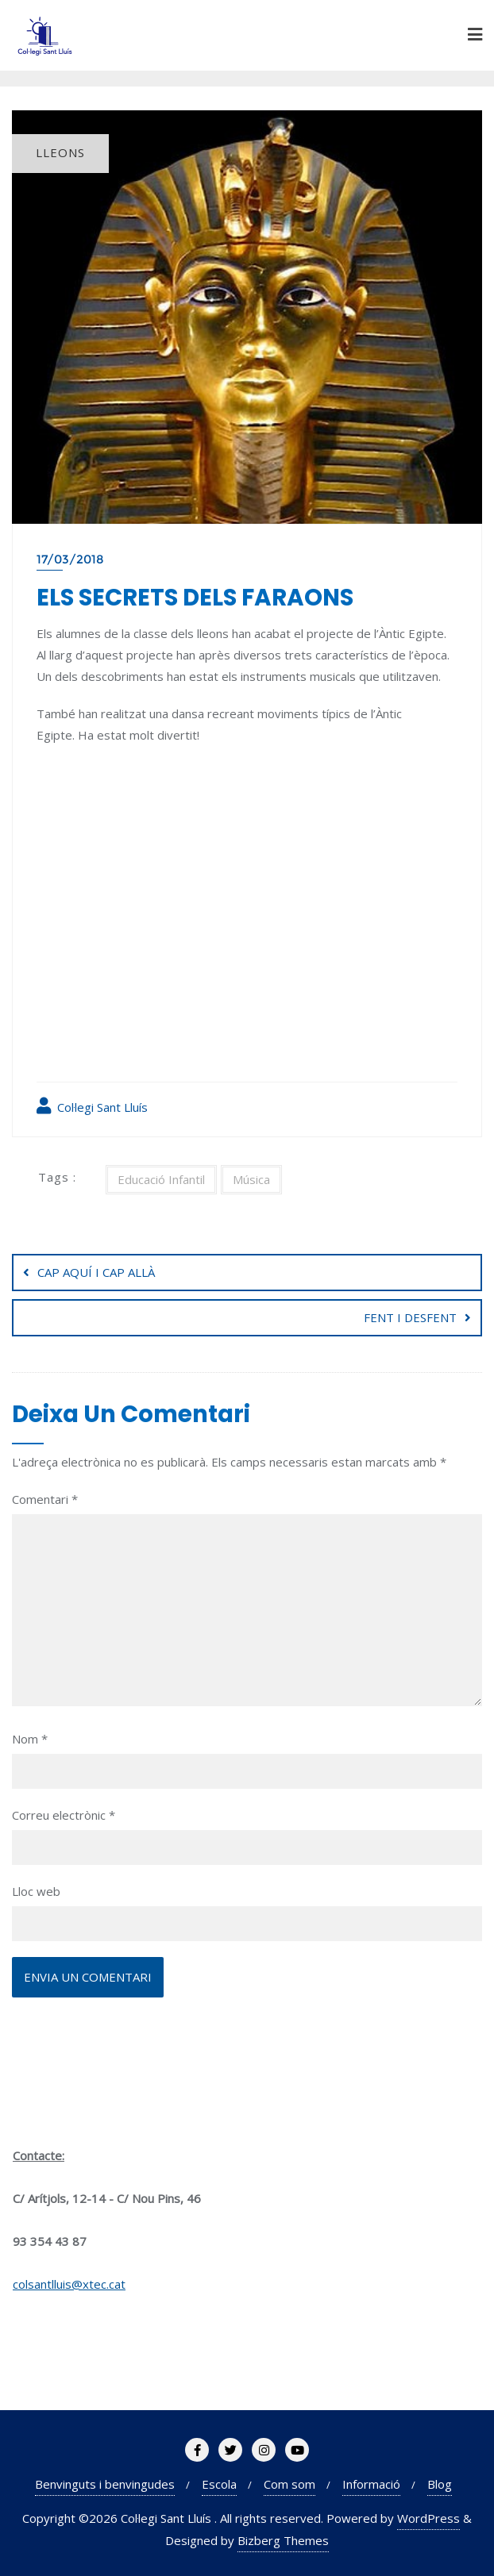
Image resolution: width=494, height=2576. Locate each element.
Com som (289, 2484)
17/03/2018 (70, 559)
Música (251, 1179)
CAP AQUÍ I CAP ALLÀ (96, 1272)
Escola (219, 2484)
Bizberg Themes (283, 2540)
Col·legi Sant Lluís (92, 1106)
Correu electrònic (63, 1815)
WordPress (428, 2518)
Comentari (45, 1499)
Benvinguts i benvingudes (105, 2484)
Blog (439, 2484)
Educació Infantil (161, 1179)
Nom (30, 1739)
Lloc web (36, 1891)
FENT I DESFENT (410, 1317)
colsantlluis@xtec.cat (69, 2284)
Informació (371, 2484)
